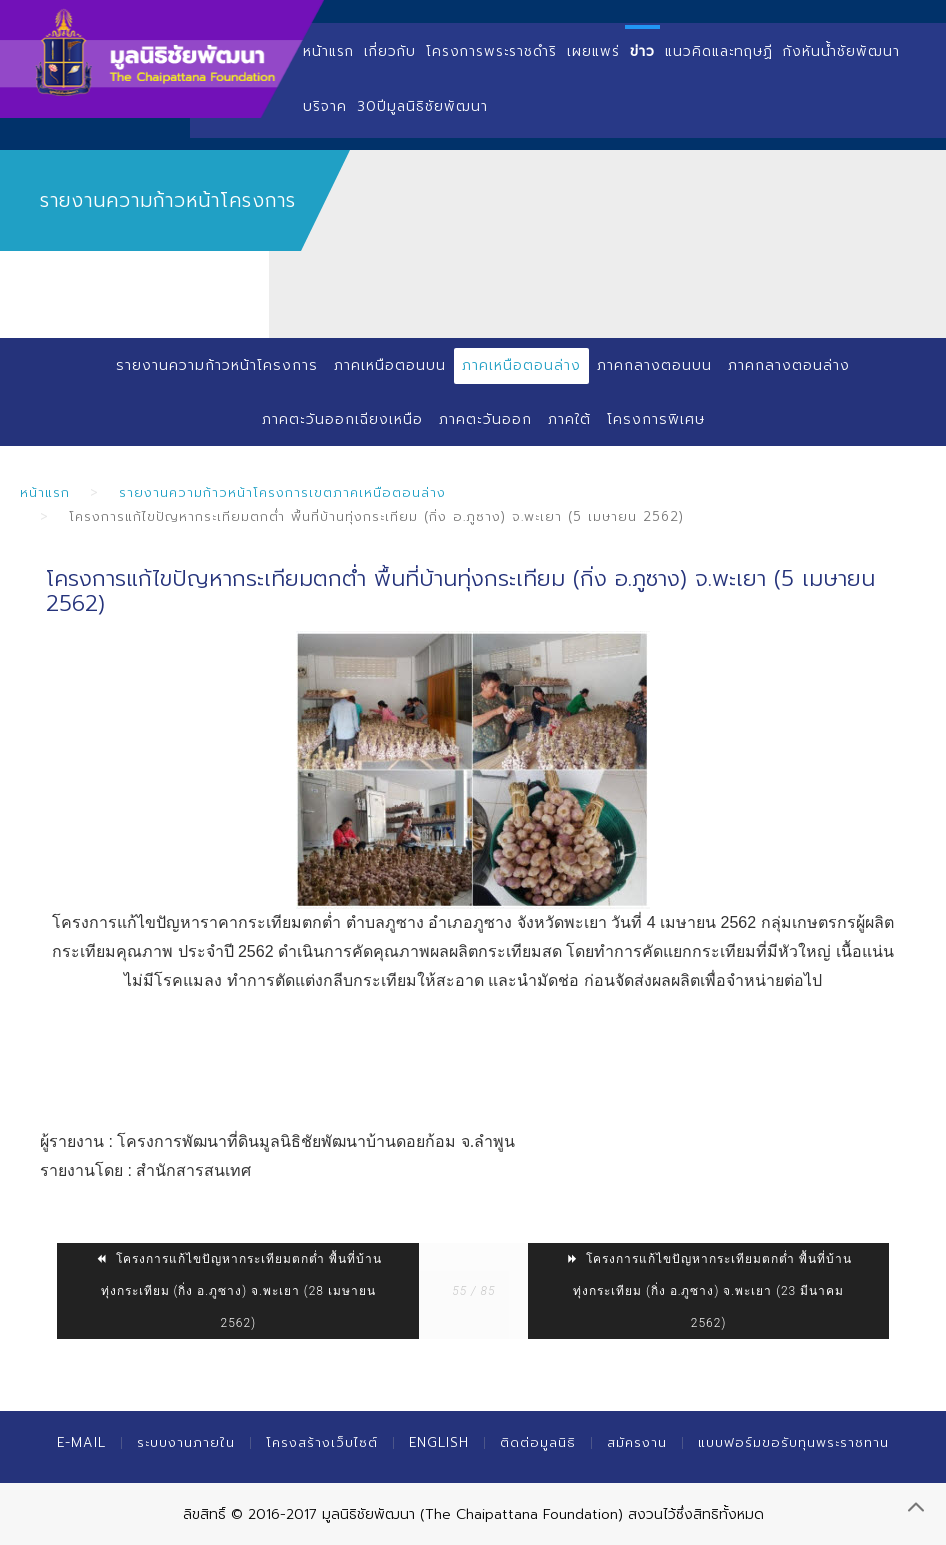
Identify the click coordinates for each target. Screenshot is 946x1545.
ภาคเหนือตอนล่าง (521, 365)
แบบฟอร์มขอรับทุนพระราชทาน (793, 1442)
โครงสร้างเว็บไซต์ (322, 1442)
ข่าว (642, 51)
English (439, 1442)
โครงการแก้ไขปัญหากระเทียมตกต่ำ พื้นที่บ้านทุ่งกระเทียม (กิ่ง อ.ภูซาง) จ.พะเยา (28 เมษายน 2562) (238, 1291)
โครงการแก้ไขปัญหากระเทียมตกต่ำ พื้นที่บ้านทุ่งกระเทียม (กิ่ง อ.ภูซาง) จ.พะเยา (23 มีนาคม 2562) (708, 1291)
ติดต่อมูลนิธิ (538, 1442)
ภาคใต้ (569, 419)
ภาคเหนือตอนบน (390, 365)
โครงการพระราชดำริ (491, 51)
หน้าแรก (328, 51)
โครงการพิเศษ (656, 419)
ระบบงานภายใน (186, 1442)
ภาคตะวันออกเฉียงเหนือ (342, 419)
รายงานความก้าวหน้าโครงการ (217, 365)
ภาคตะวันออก (485, 419)
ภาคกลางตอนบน (654, 365)
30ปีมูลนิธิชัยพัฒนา (422, 106)
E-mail (81, 1442)
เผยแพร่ (593, 51)
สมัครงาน (637, 1442)
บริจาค (325, 106)
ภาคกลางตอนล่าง (789, 365)
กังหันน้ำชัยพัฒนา (841, 51)
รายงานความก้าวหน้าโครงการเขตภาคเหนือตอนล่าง (282, 492)
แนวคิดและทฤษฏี (719, 51)
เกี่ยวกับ (390, 51)
